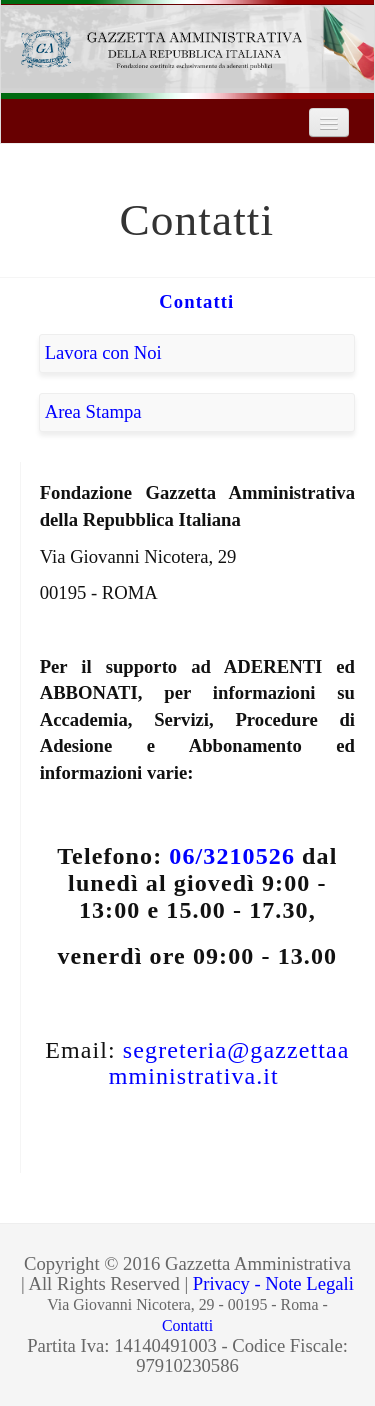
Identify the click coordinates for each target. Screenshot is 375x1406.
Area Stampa (93, 411)
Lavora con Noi (103, 352)
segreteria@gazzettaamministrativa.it (229, 1063)
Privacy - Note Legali (273, 1283)
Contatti (196, 301)
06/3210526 (232, 856)
